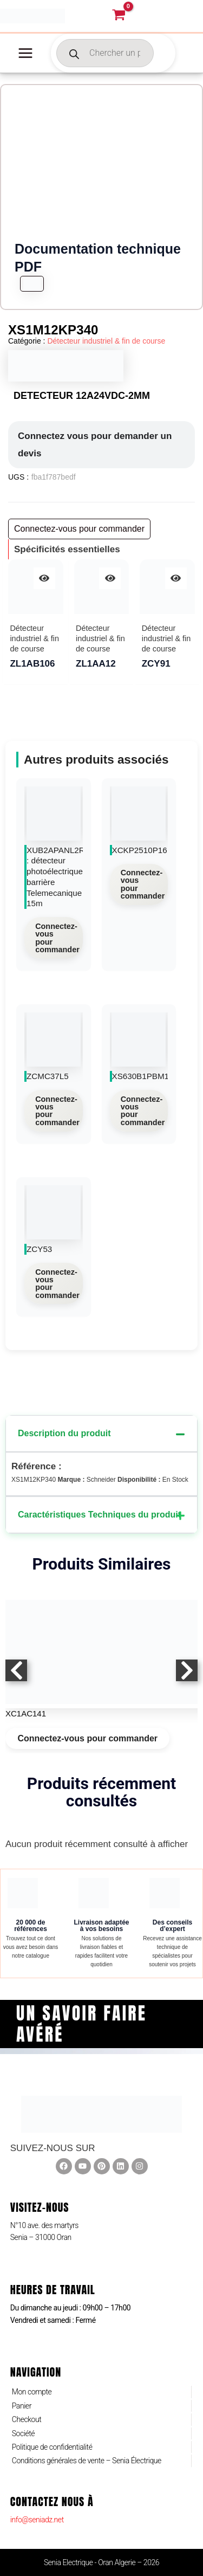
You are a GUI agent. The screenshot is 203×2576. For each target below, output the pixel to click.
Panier (21, 2405)
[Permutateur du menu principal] (25, 53)
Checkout (27, 2419)
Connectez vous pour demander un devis (95, 445)
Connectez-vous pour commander (57, 938)
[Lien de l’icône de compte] (174, 16)
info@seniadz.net (37, 2519)
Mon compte (32, 2391)
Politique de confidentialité (52, 2447)
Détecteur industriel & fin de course (106, 341)
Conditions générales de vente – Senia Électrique (86, 2460)
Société (23, 2433)
